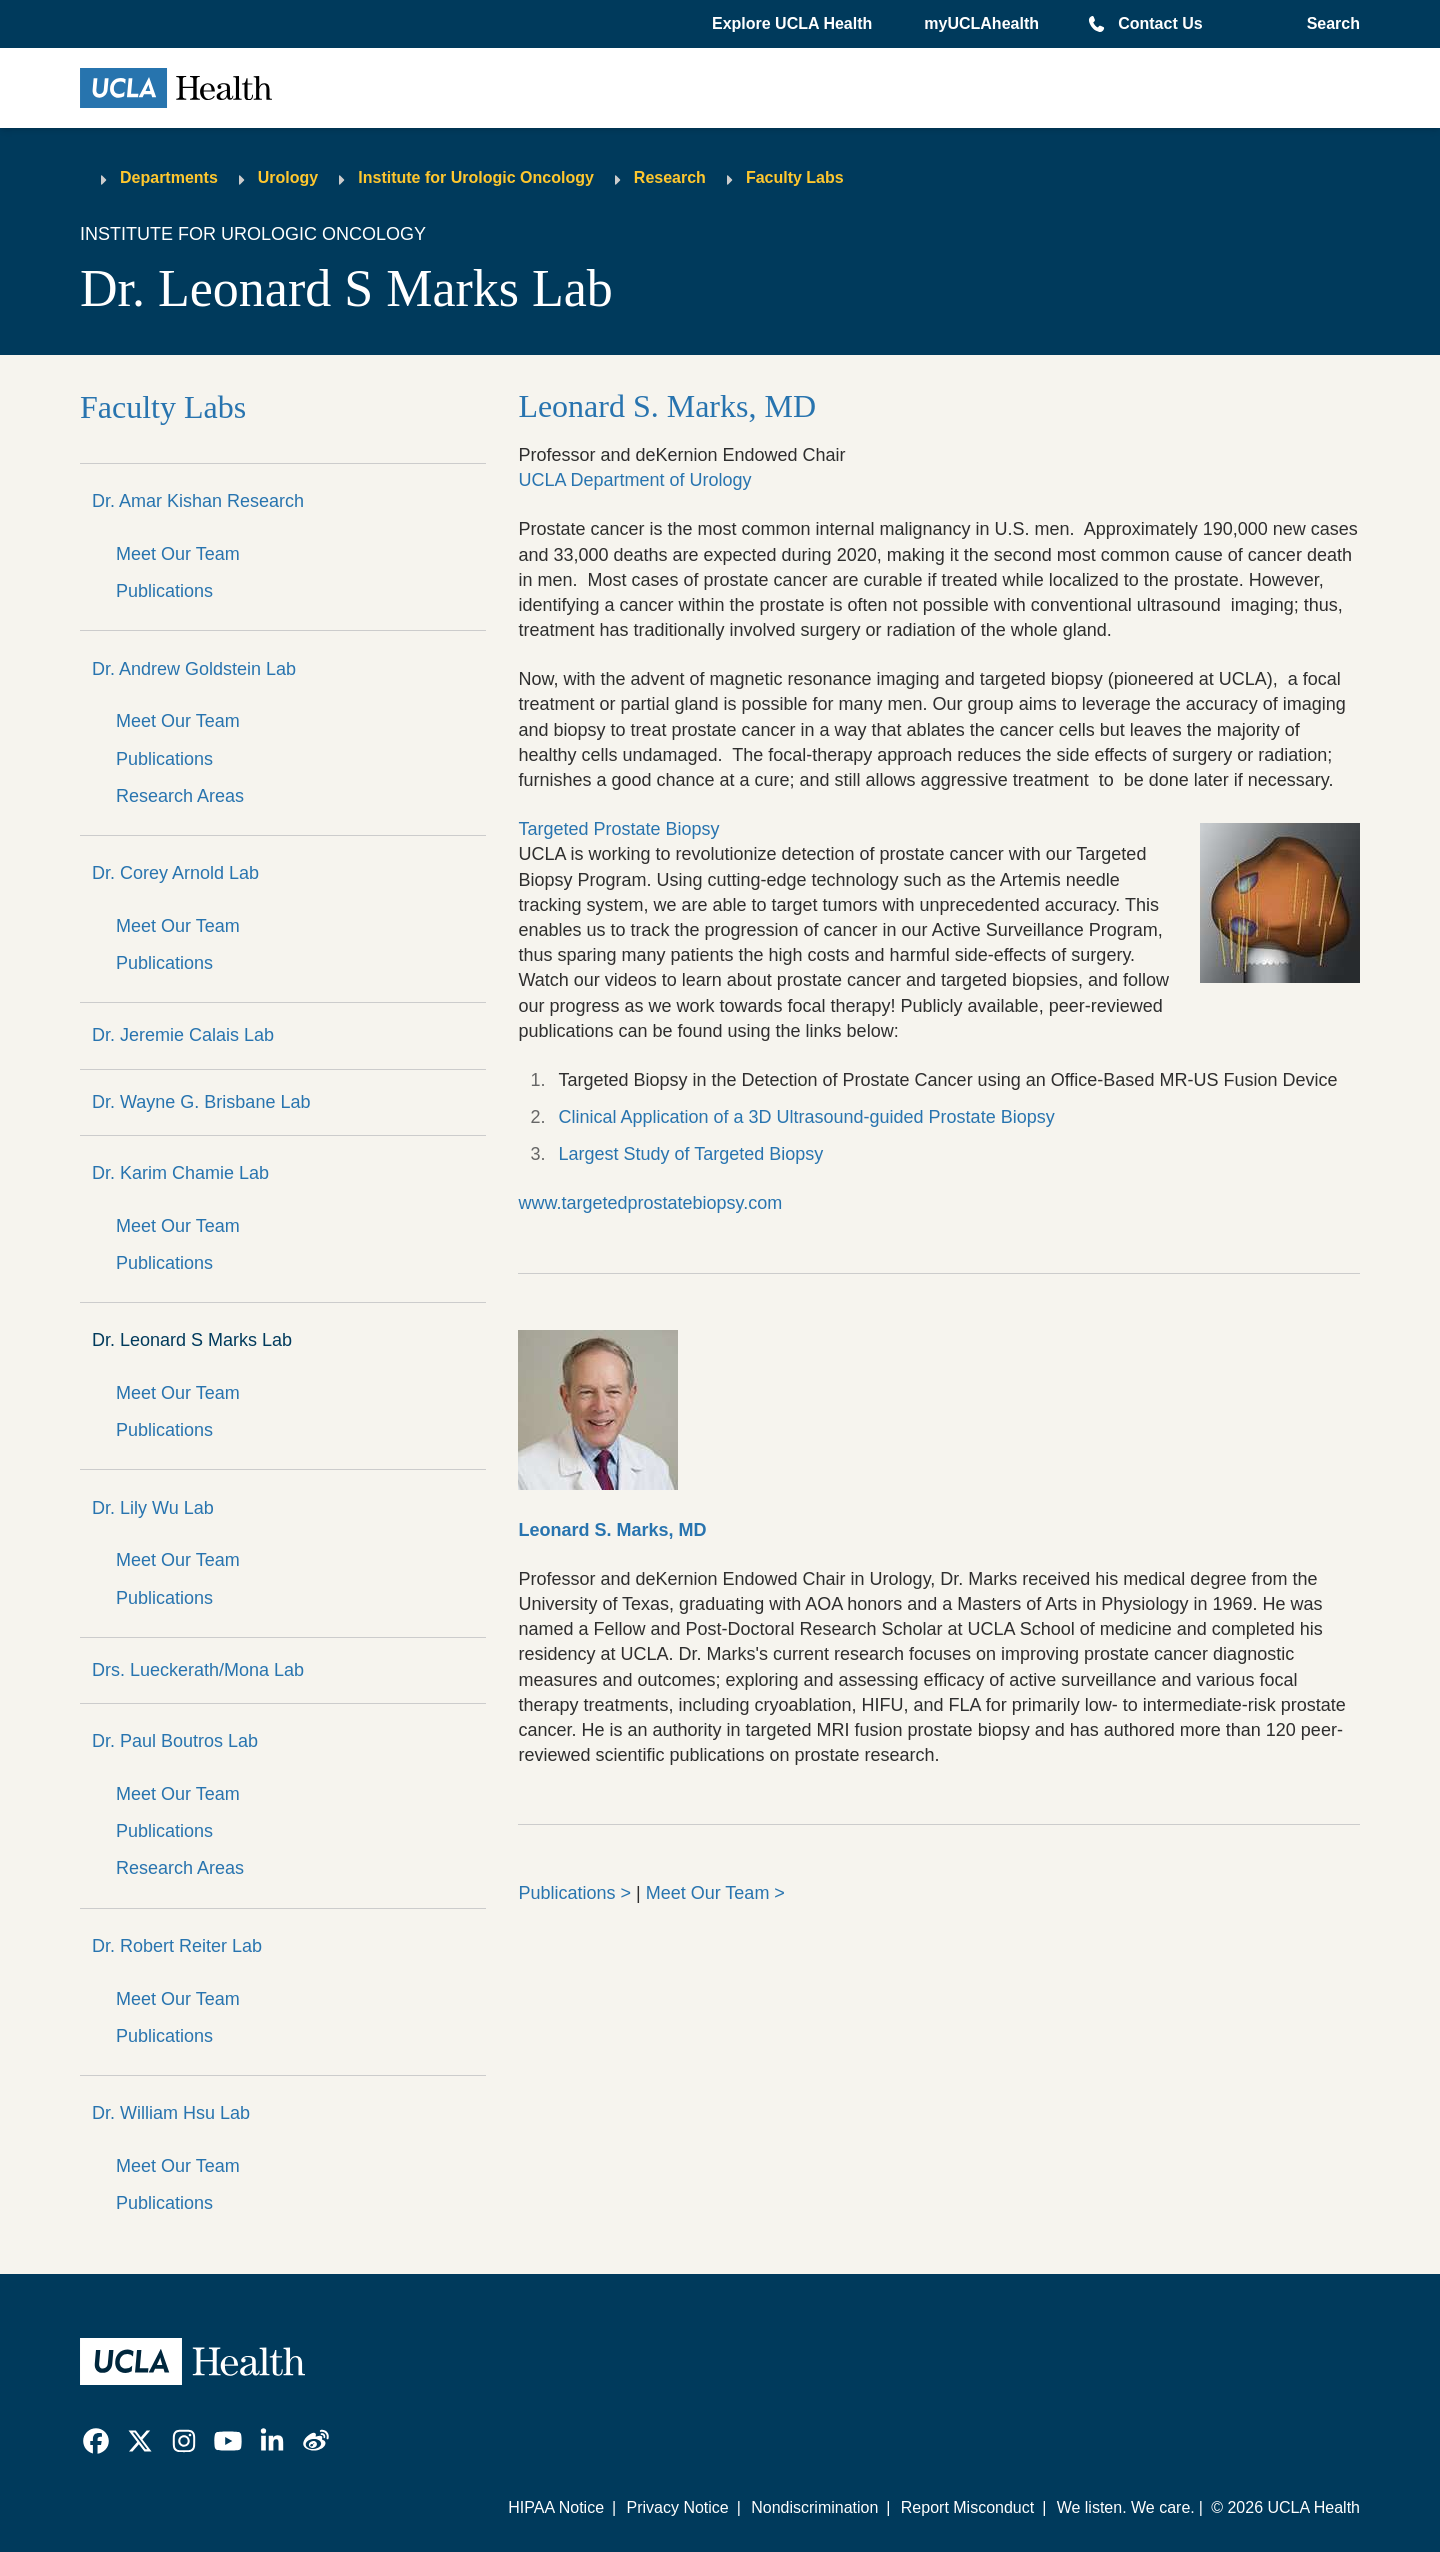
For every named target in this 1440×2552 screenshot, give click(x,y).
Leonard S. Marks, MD (667, 406)
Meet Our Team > (715, 1893)
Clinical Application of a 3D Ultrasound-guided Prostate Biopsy (806, 1117)
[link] (96, 2441)
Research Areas (180, 796)
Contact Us (1160, 23)
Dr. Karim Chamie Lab (180, 1173)
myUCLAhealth (981, 23)
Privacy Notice (677, 2507)
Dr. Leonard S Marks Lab (192, 1340)
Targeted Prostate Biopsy (618, 829)
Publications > (574, 1893)
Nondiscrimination (814, 2507)
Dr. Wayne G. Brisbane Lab (201, 1102)
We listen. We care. (1126, 2507)
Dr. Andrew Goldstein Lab (194, 669)
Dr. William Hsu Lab (171, 2113)
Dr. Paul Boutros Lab (175, 1741)
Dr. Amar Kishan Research (198, 501)
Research (670, 177)
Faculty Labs (795, 177)
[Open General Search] (1329, 24)
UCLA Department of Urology (634, 480)
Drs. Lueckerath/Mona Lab (198, 1670)
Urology (288, 177)
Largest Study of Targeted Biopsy (690, 1154)
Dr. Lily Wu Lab (153, 1508)
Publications (164, 591)
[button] (794, 24)
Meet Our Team (178, 554)
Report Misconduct (967, 2507)
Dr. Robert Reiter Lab (177, 1946)
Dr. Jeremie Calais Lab (183, 1035)
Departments (169, 177)
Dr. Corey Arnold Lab (175, 873)
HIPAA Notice (556, 2507)
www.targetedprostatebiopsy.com (650, 1203)
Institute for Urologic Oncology (476, 177)
